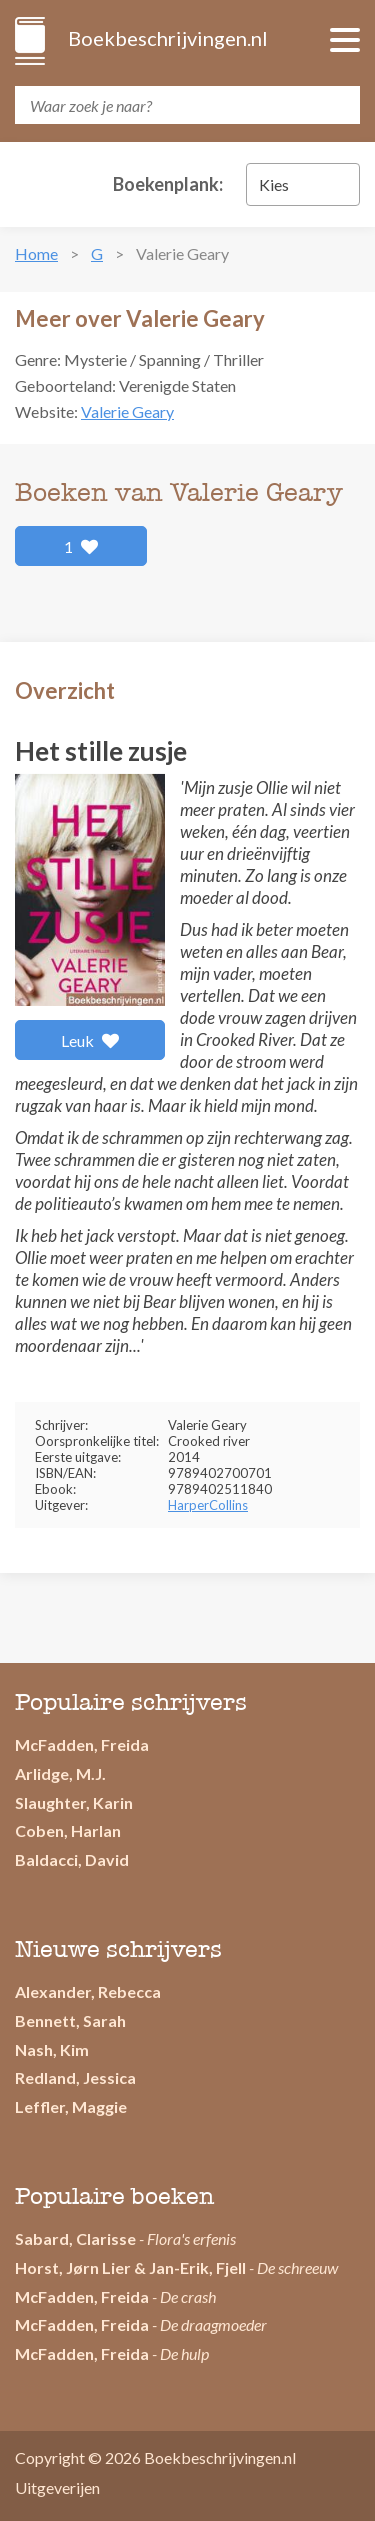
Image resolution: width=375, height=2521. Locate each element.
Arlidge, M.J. (60, 1773)
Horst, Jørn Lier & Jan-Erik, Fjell (130, 2267)
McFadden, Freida (82, 1744)
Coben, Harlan (68, 1830)
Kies (274, 184)
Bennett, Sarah (70, 2020)
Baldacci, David (72, 1859)
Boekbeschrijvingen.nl (166, 38)
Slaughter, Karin (74, 1802)
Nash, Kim (52, 2049)
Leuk (90, 1040)
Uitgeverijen (57, 2487)
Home (36, 253)
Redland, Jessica (75, 2077)
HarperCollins (208, 1505)
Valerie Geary (127, 411)
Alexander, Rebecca (88, 1991)
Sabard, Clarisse (75, 2238)
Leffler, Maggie (71, 2106)
